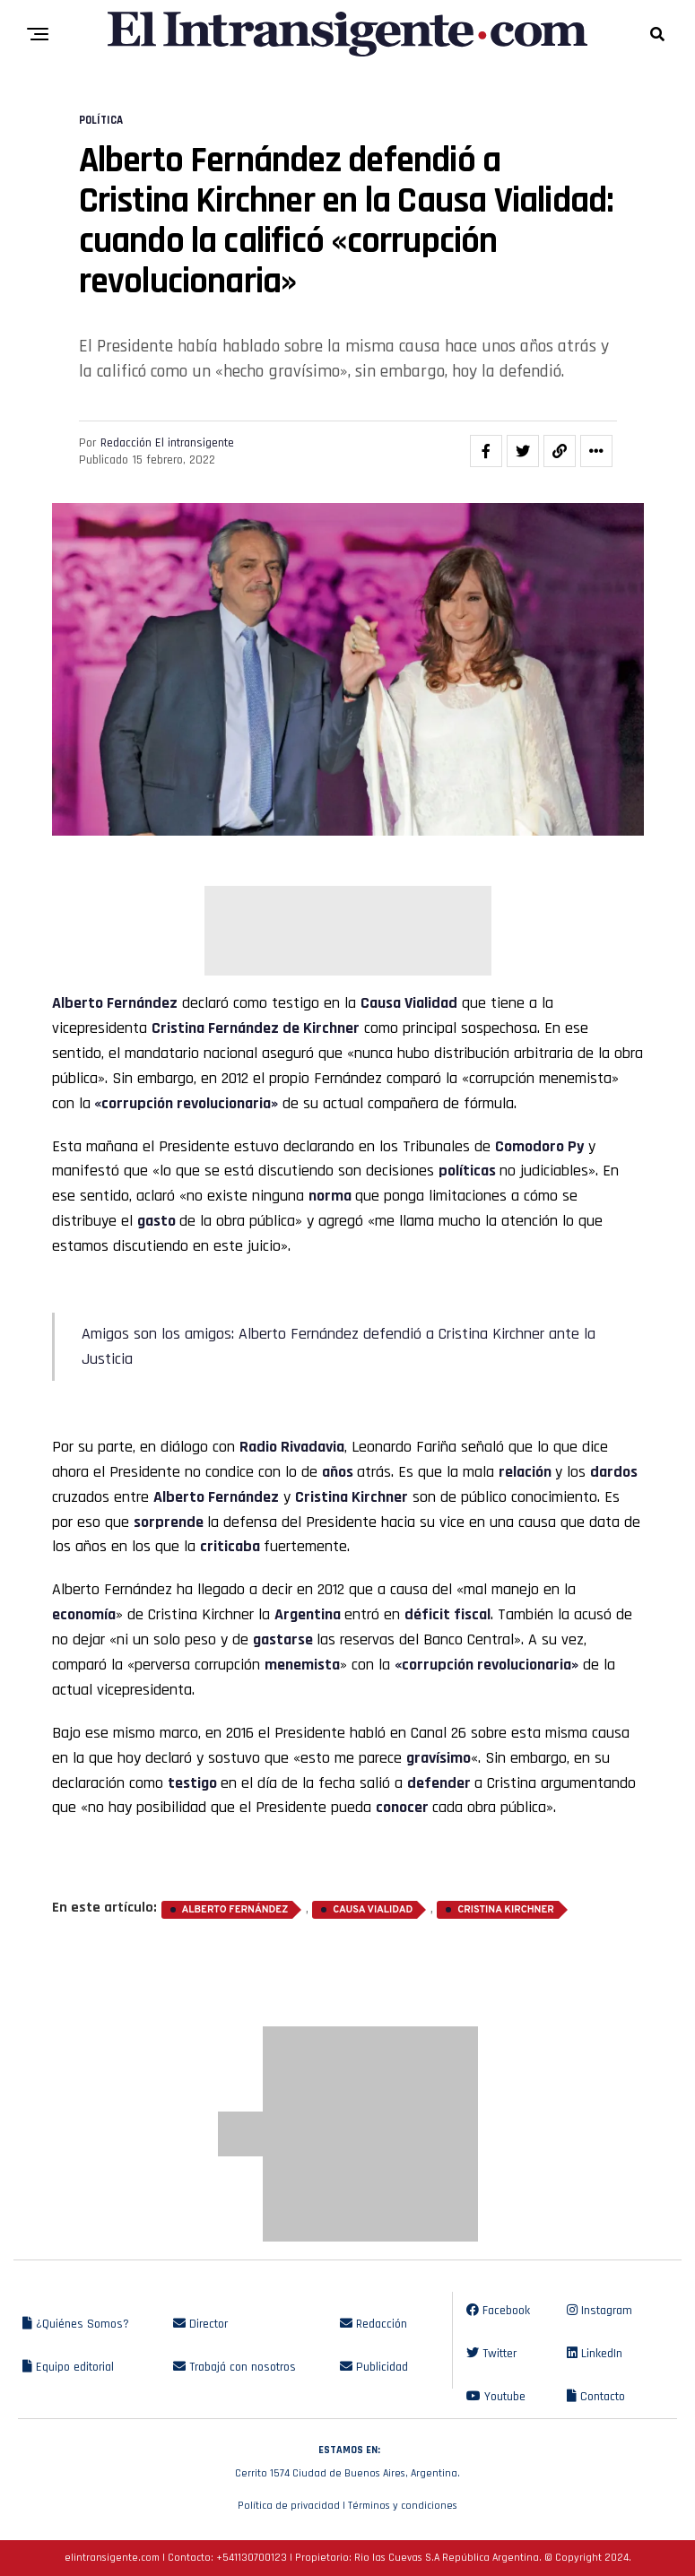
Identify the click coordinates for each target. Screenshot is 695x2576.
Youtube (496, 2397)
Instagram (599, 2311)
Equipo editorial (68, 2367)
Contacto (596, 2397)
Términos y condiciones (402, 2505)
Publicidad (374, 2367)
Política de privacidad (289, 2505)
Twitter (491, 2354)
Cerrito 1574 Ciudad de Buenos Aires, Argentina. (347, 2459)
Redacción (373, 2324)
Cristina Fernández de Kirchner (256, 1028)
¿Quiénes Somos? (75, 2324)
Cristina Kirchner (505, 1910)
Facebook (498, 2311)
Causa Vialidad (409, 1003)
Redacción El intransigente (167, 443)
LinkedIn (594, 2354)
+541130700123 (251, 2557)
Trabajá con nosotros (234, 2367)
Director (200, 2324)
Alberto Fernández (115, 1003)
